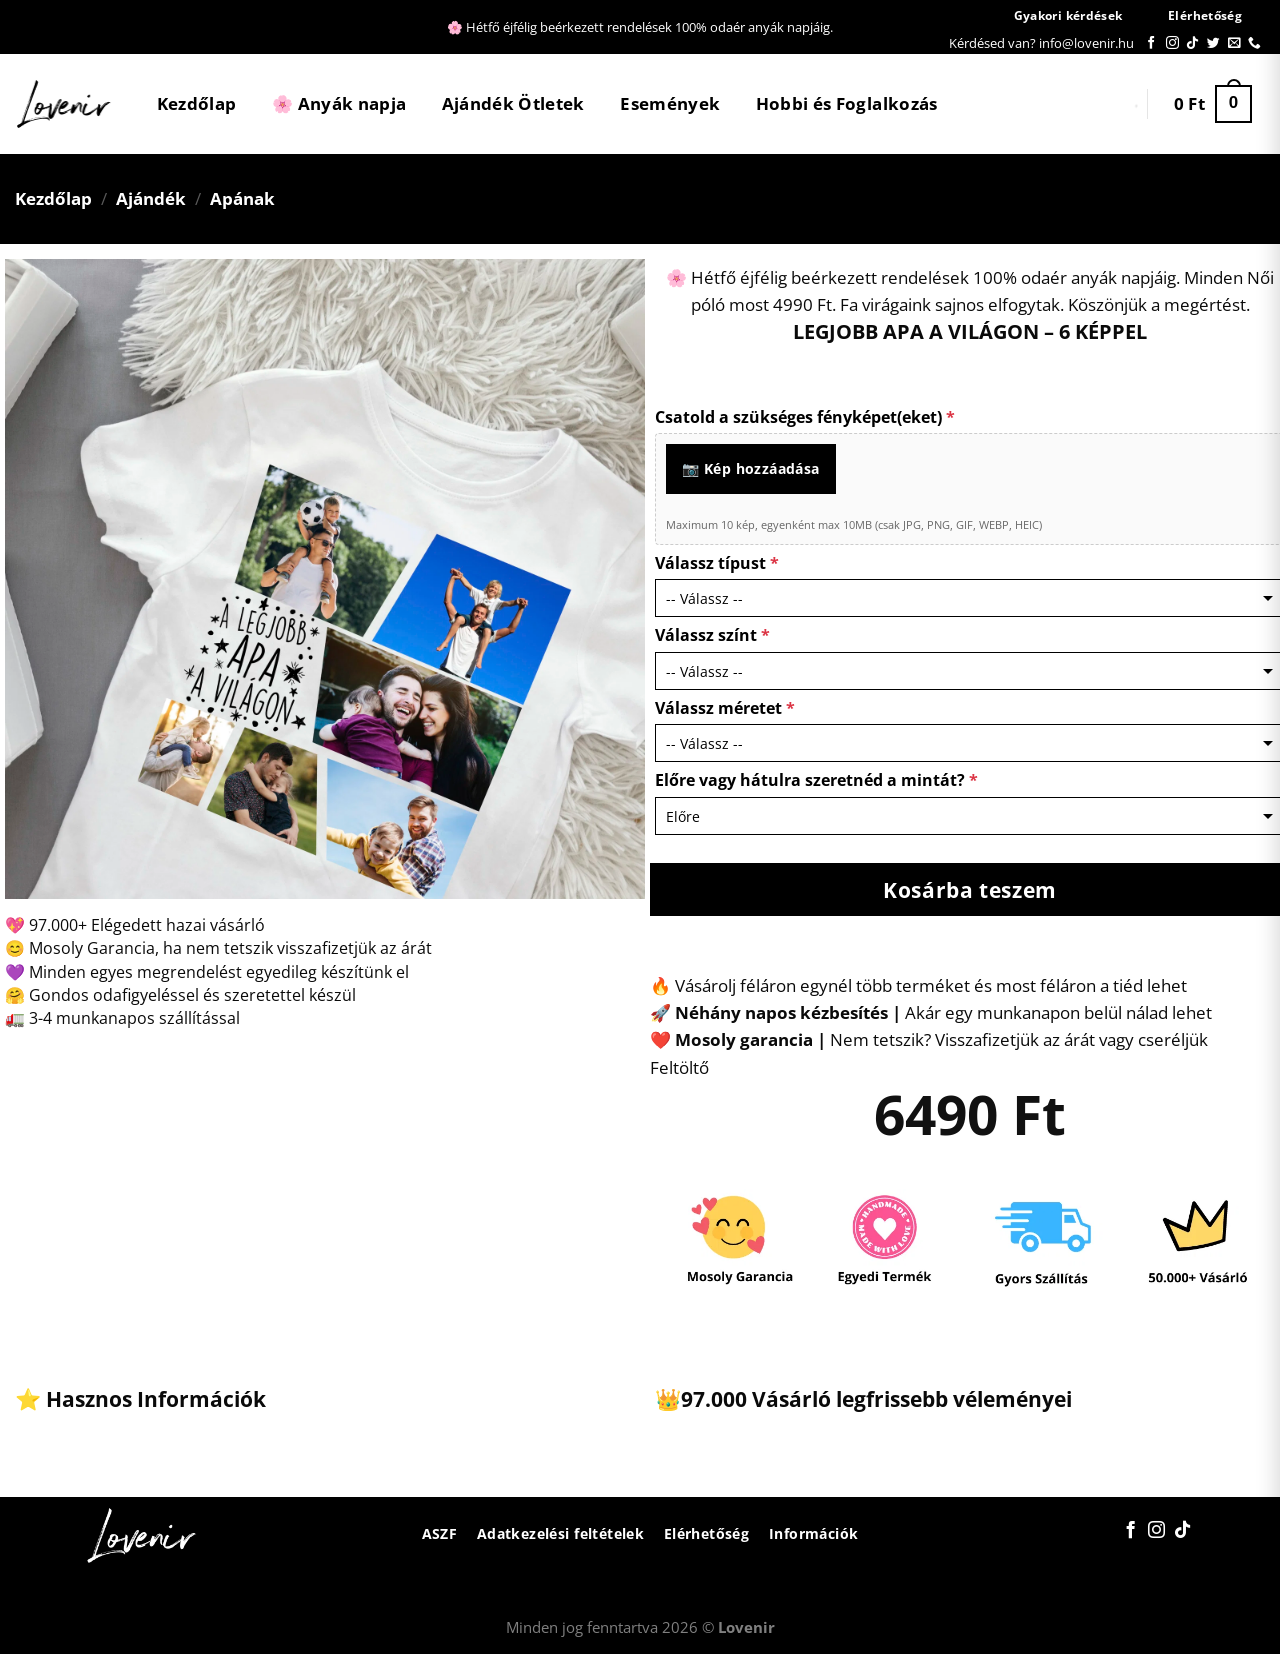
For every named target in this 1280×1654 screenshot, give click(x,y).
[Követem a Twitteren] (1213, 43)
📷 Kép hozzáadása (751, 468)
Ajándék (151, 198)
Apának (242, 198)
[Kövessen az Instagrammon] (1172, 43)
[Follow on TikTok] (1192, 43)
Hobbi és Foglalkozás (847, 103)
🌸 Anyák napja (339, 103)
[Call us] (1254, 43)
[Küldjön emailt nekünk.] (1234, 43)
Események (670, 103)
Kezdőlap (197, 103)
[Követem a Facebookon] (1151, 43)
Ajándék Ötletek (513, 103)
